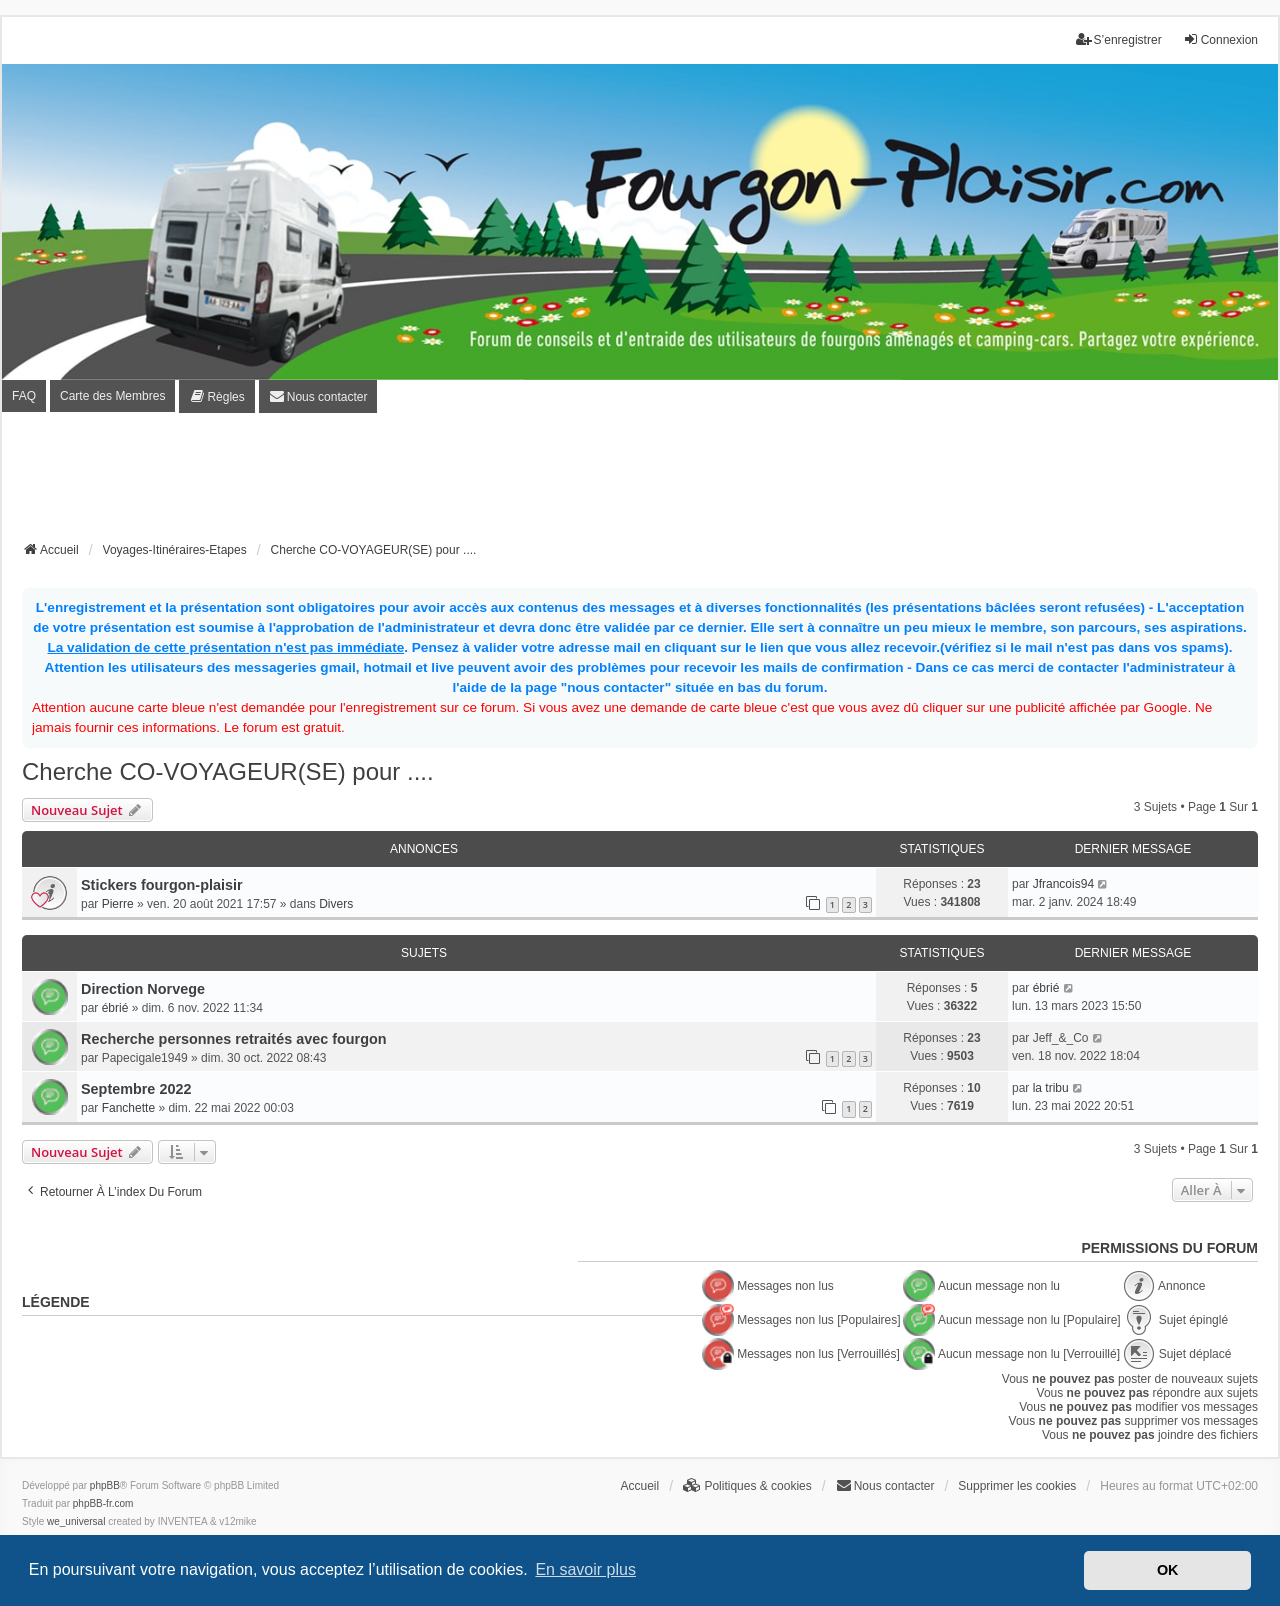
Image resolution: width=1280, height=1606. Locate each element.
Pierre (118, 904)
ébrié (115, 1008)
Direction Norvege (143, 989)
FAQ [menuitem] (24, 396)
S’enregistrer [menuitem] (1119, 39)
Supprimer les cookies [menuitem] (1017, 1486)
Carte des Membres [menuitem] (112, 396)
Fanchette (128, 1108)
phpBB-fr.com (103, 1503)
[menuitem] (216, 396)
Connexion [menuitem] (1220, 39)
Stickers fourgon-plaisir (162, 885)
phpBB (105, 1485)
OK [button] (1168, 1570)
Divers (336, 904)
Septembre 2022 (136, 1089)
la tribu (1051, 1088)
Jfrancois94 (1063, 884)
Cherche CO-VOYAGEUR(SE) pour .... (228, 771)
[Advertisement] (640, 483)
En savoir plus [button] (585, 1569)
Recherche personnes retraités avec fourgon (234, 1039)
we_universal (76, 1521)
